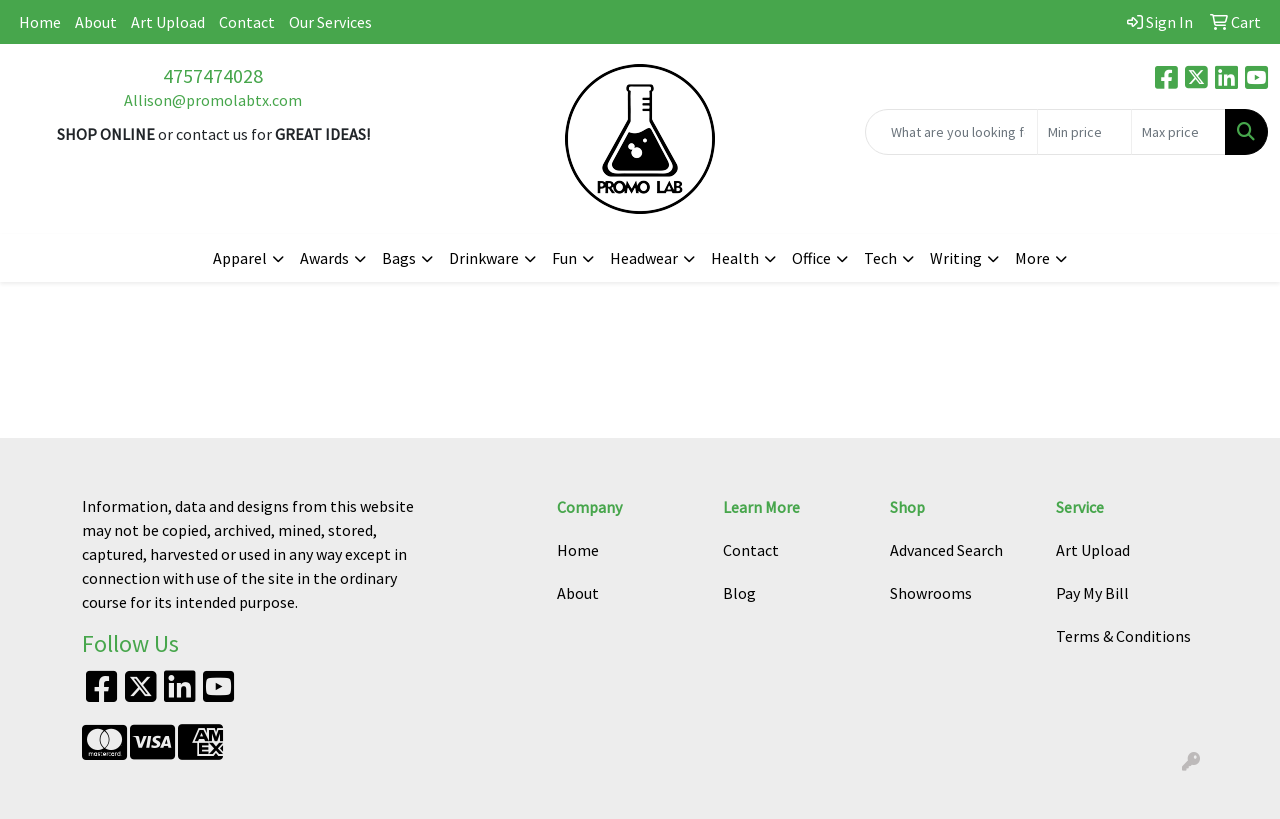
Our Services (330, 22)
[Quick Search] (951, 132)
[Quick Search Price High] (1178, 132)
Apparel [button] (240, 258)
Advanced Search (946, 550)
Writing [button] (956, 258)
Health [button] (735, 258)
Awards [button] (324, 258)
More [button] (1032, 258)
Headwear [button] (644, 258)
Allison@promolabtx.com (213, 100)
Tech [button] (880, 258)
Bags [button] (399, 258)
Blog (739, 593)
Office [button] (811, 258)
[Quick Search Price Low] (1084, 132)
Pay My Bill (1092, 593)
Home (40, 22)
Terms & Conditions (1123, 636)
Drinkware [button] (484, 258)
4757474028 (213, 75)
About (96, 22)
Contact (247, 22)
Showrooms (931, 593)
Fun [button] (564, 258)
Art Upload (168, 22)
